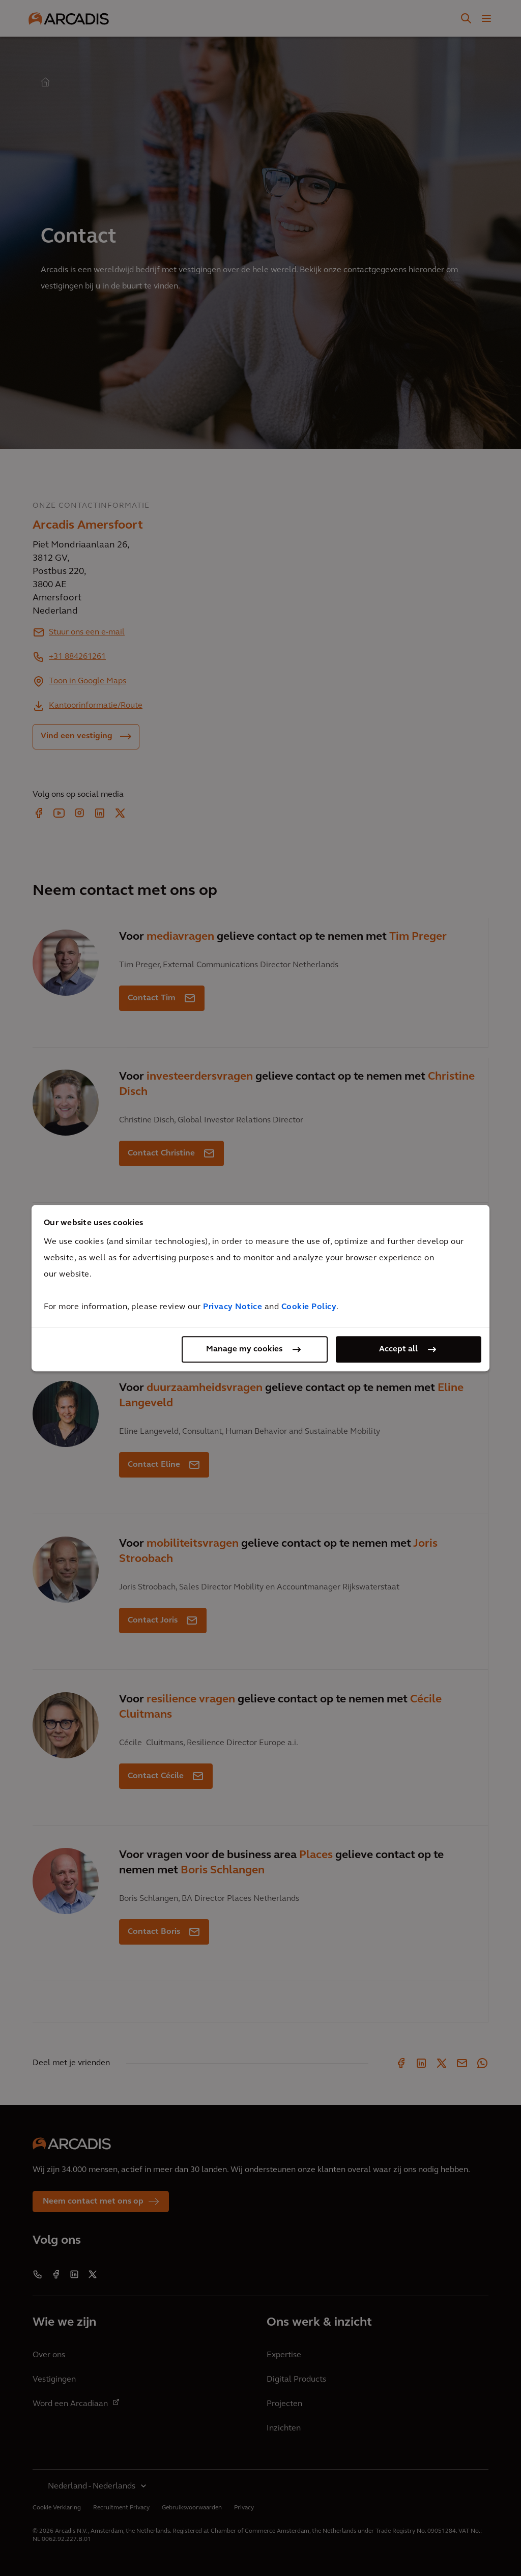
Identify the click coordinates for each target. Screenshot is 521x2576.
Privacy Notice (232, 1307)
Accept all (398, 1349)
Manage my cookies (244, 1349)
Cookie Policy (309, 1307)
